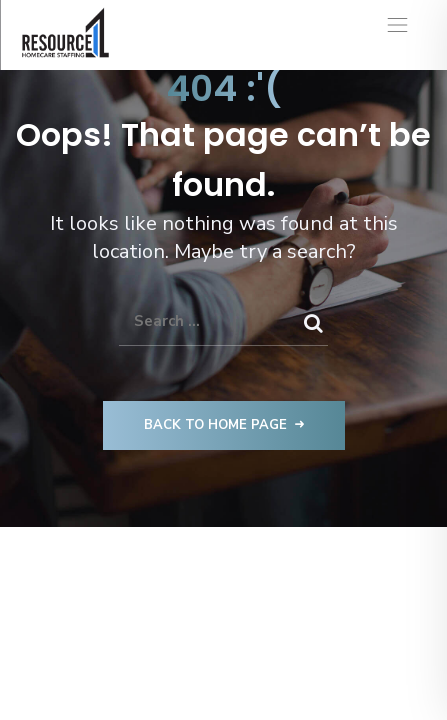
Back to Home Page (224, 425)
